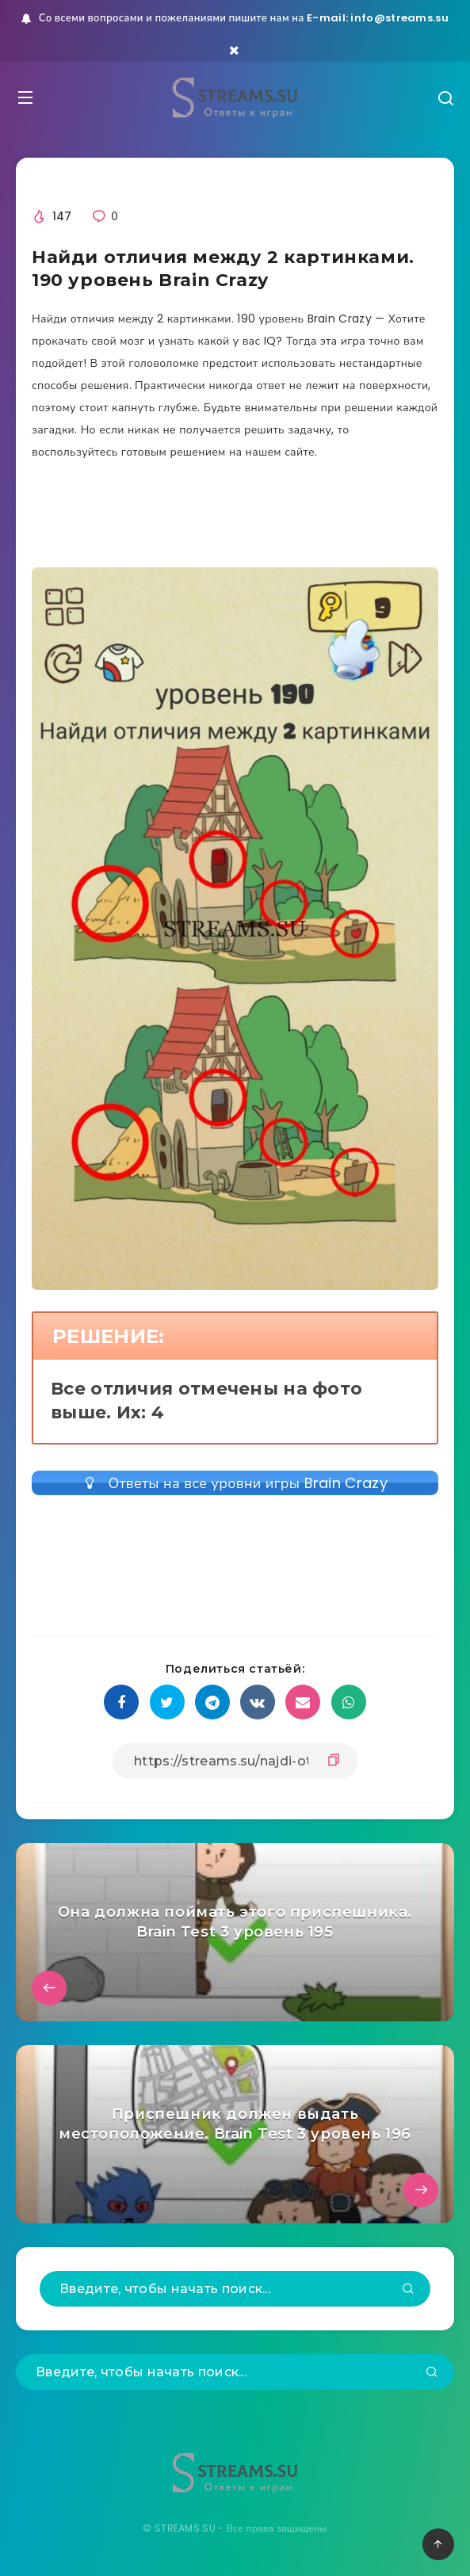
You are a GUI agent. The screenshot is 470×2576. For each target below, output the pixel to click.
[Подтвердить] (408, 2290)
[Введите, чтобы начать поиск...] (235, 2289)
